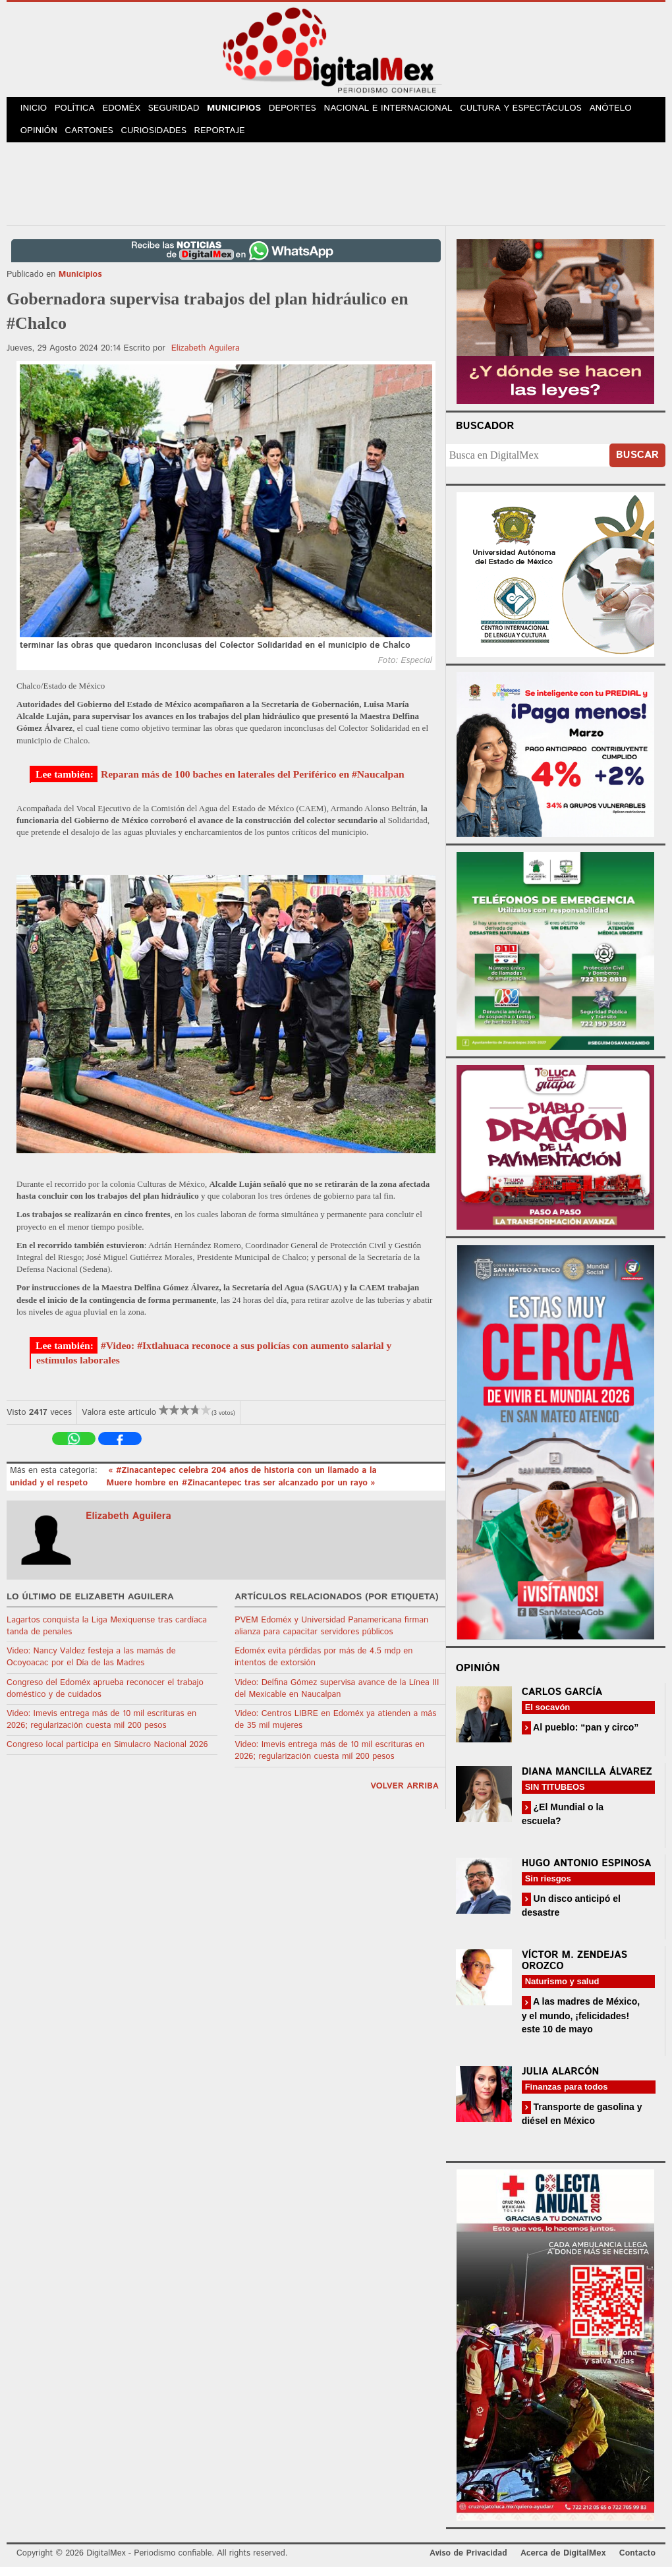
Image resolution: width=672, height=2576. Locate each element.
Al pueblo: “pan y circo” (585, 1736)
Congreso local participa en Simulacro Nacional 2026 (107, 1754)
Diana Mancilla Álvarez (587, 1780)
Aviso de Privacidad (468, 2562)
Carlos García (562, 1700)
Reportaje (228, 138)
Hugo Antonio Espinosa (587, 1872)
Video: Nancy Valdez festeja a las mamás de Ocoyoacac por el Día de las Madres (91, 1666)
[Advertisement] (336, 190)
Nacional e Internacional (404, 111)
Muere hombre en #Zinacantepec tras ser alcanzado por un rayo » (241, 1491)
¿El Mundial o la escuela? (562, 1822)
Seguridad (185, 111)
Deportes (309, 111)
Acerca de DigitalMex (562, 2562)
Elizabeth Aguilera (205, 357)
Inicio (35, 111)
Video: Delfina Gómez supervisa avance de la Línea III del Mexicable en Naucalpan (337, 1697)
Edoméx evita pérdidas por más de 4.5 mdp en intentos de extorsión (323, 1666)
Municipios (247, 111)
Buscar (637, 464)
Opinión (40, 138)
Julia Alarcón (561, 2080)
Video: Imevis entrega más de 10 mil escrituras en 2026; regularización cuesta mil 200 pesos (101, 1728)
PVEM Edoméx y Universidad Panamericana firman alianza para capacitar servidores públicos (331, 1634)
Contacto (637, 2562)
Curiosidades (161, 138)
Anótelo (625, 111)
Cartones (94, 138)
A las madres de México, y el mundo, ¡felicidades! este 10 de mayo (581, 2024)
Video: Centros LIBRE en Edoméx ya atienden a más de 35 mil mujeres (335, 1728)
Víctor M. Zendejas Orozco (574, 1969)
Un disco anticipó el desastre (571, 1914)
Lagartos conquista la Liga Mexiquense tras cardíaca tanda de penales (107, 1634)
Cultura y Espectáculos (535, 111)
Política (80, 111)
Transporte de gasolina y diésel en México (582, 2122)
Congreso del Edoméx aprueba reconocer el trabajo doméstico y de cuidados (105, 1697)
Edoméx (130, 111)
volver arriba (404, 1795)
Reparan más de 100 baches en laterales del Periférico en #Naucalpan (253, 782)
